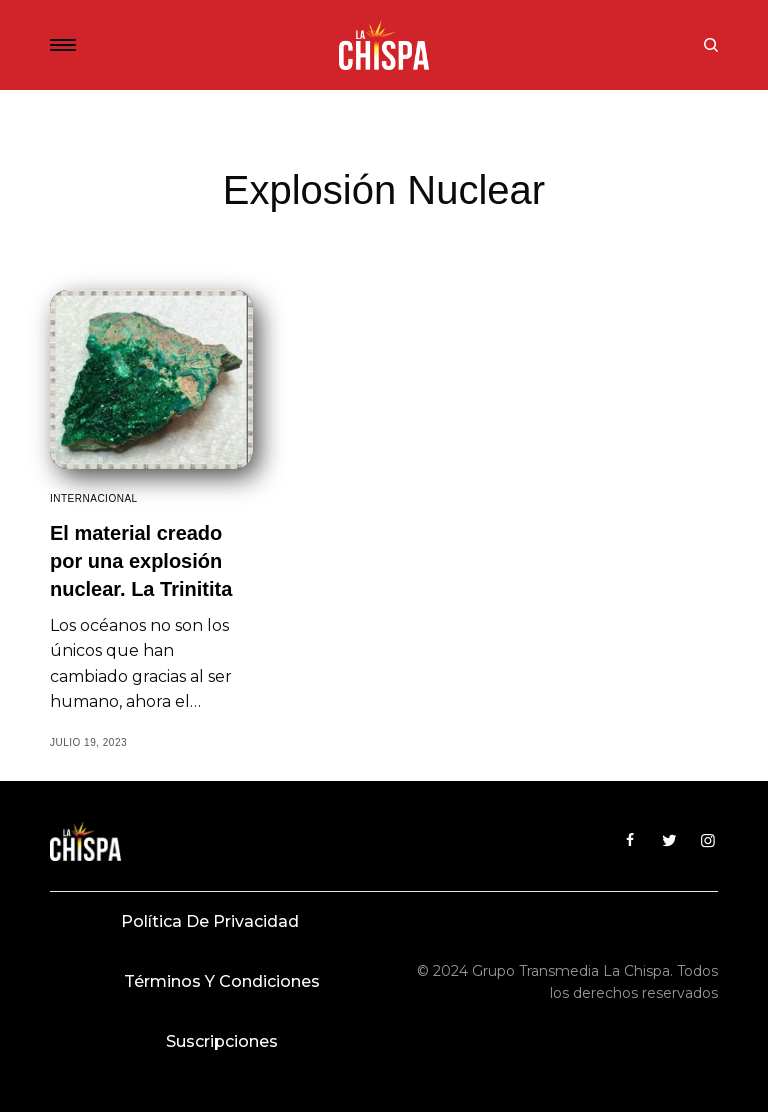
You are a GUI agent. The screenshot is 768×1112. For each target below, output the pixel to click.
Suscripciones (222, 1041)
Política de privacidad (210, 921)
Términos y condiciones (222, 981)
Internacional (94, 498)
